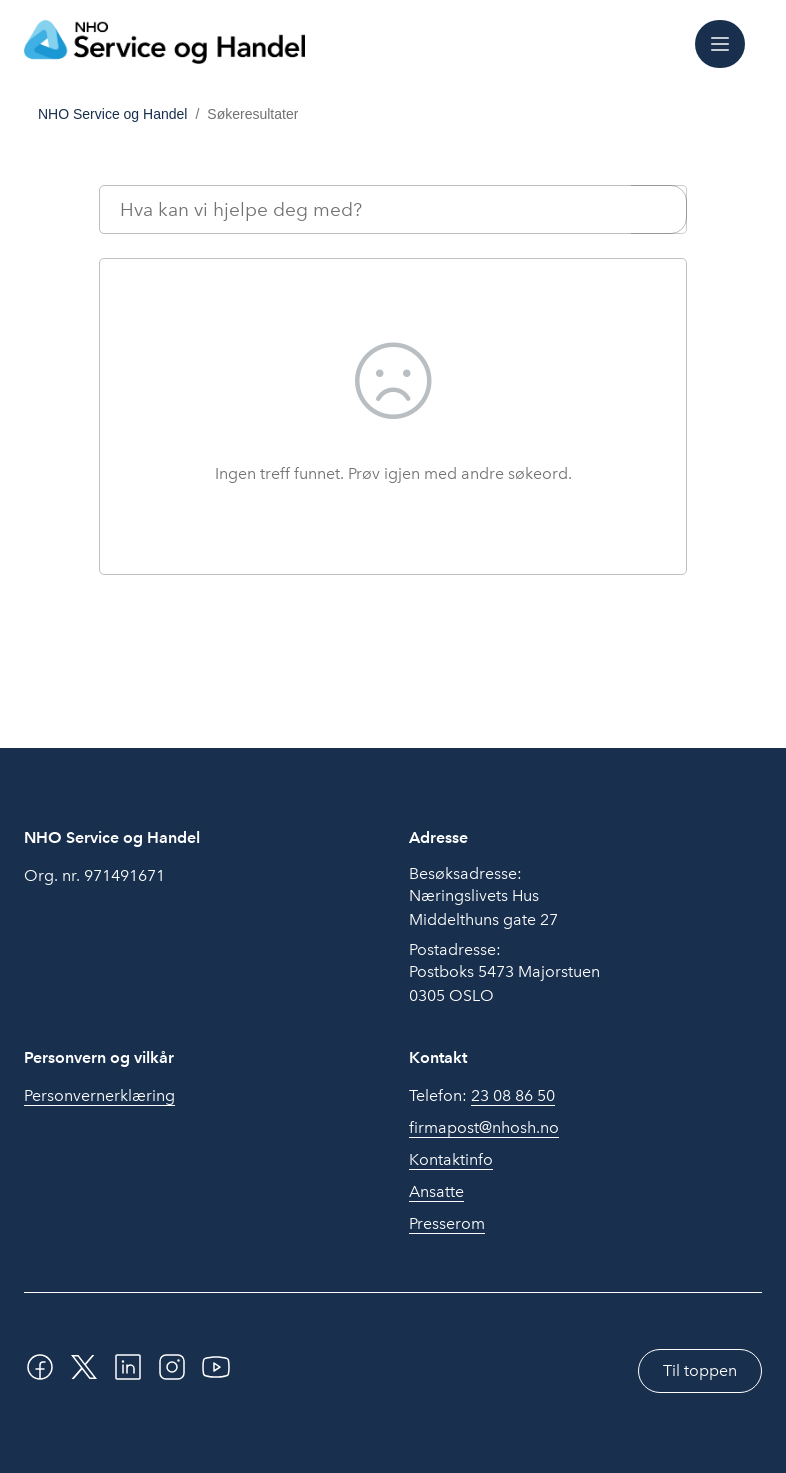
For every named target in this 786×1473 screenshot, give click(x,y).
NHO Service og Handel (112, 114)
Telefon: (482, 1096)
